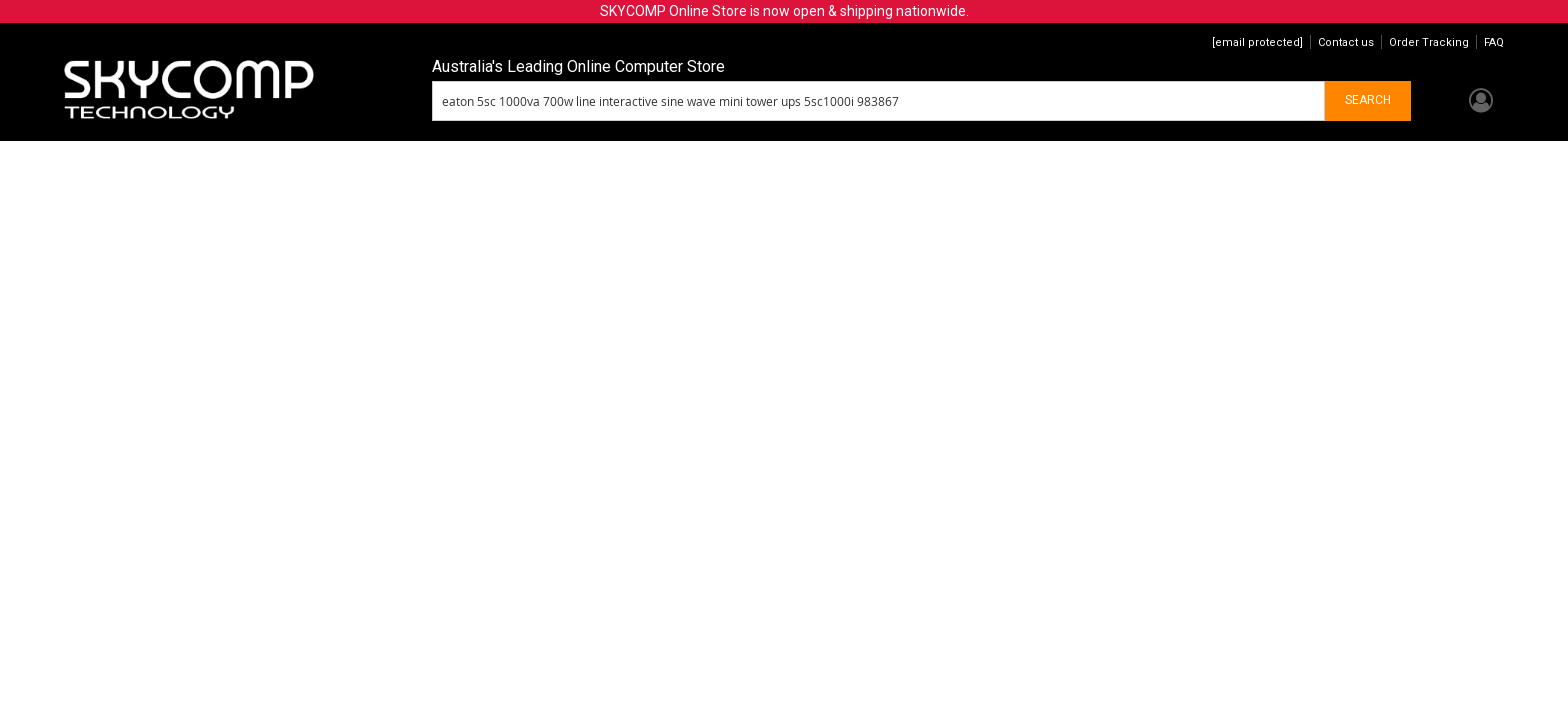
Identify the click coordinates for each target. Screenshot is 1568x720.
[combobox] (879, 101)
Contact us (1346, 42)
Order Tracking (1429, 42)
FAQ (1494, 42)
